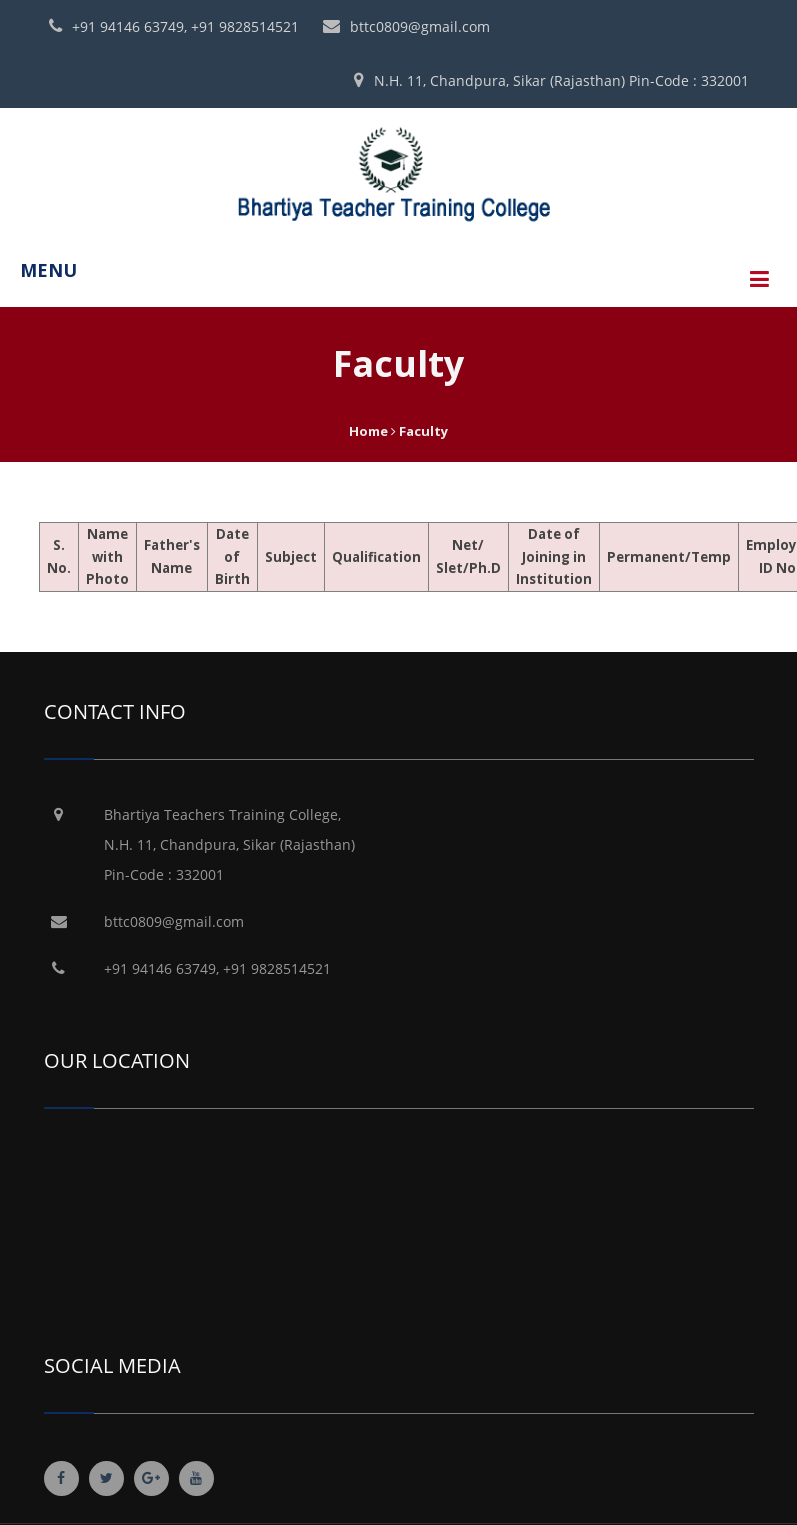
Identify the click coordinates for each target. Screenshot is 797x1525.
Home (368, 431)
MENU (48, 270)
